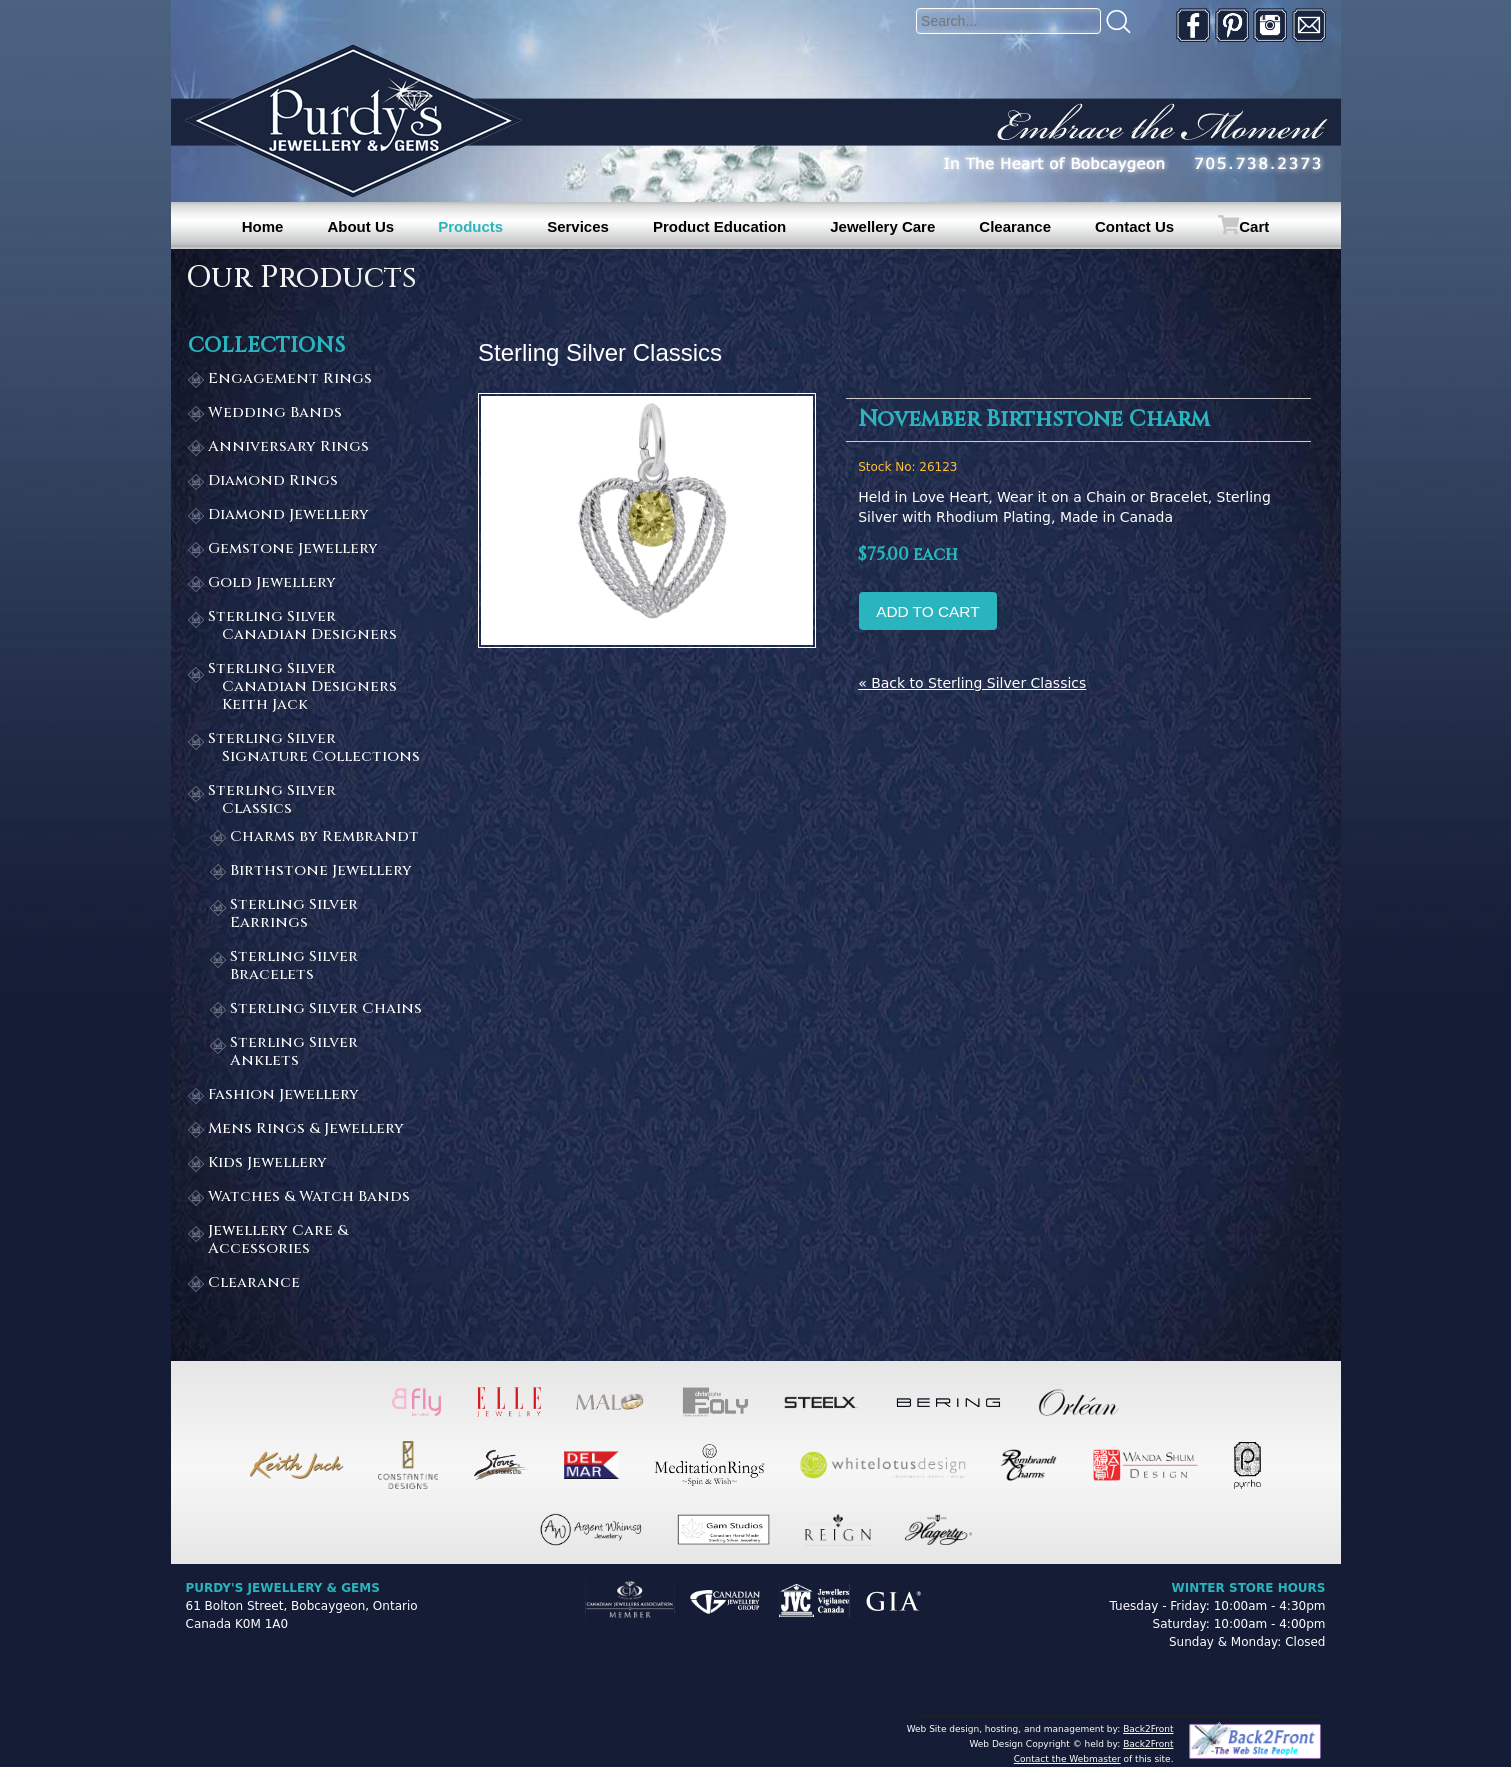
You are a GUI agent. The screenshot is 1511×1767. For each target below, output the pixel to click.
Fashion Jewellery (283, 1095)
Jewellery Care (882, 226)
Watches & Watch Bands (309, 1197)
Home (263, 226)
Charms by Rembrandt (324, 837)
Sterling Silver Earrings (294, 914)
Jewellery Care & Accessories (278, 1240)
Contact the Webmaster (1067, 1759)
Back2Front (1148, 1729)
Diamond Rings (273, 481)
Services (578, 226)
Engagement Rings (290, 379)
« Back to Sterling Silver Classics (972, 683)
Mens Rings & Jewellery (306, 1129)
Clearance (1015, 226)
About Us (360, 226)
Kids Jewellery (267, 1163)
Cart (1254, 226)
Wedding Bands (275, 413)
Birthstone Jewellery (321, 871)
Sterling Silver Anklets (294, 1052)
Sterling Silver (315, 626)
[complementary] (1366, 1657)
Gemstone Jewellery (293, 549)
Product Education (719, 226)
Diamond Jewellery (288, 515)
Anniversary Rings (288, 447)
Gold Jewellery (272, 583)
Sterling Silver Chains (326, 1009)
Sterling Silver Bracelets (294, 966)
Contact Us (1134, 226)
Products (470, 226)
